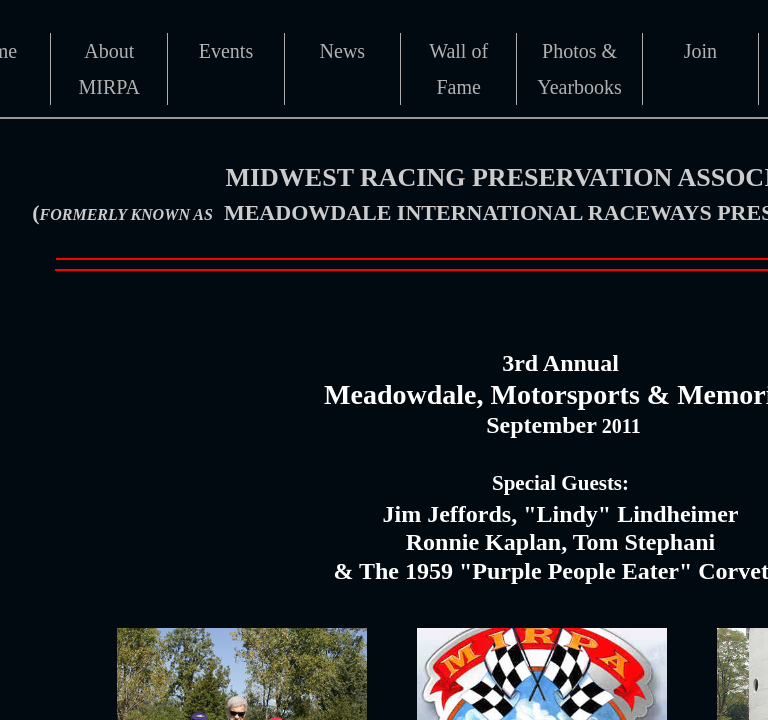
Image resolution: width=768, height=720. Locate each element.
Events (226, 51)
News (343, 51)
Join (700, 51)
